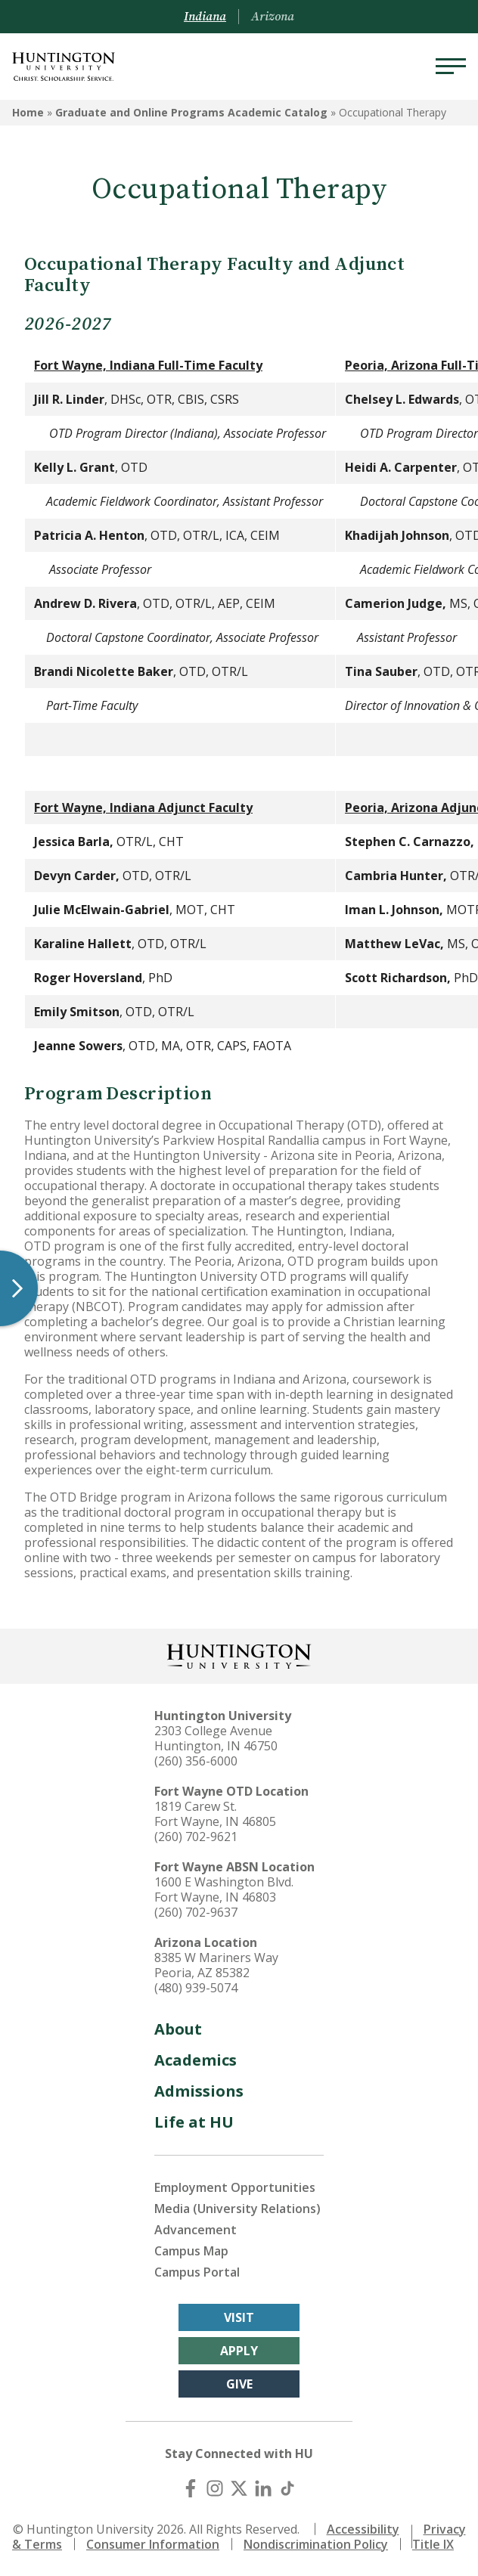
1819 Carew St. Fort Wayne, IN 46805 (215, 1814)
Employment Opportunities (234, 2187)
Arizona (272, 16)
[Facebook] (191, 2488)
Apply (239, 2350)
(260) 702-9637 (195, 1912)
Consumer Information (152, 2544)
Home (28, 112)
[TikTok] (287, 2488)
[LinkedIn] (263, 2488)
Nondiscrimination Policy (316, 2544)
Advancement (195, 2229)
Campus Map (191, 2251)
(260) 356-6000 (195, 1761)
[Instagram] (215, 2488)
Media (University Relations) (237, 2208)
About (178, 2029)
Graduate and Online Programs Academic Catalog (191, 112)
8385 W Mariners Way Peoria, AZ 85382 (216, 1965)
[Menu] (451, 66)
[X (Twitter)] (239, 2488)
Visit (239, 2317)
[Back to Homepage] (239, 1655)
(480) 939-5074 (195, 1987)
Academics (195, 2060)
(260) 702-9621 (195, 1836)
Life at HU (194, 2122)
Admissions (199, 2091)
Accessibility (363, 2529)
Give (239, 2384)
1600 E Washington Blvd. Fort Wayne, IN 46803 (223, 1889)
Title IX (433, 2544)
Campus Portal (197, 2272)
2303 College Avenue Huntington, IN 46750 (216, 1738)
